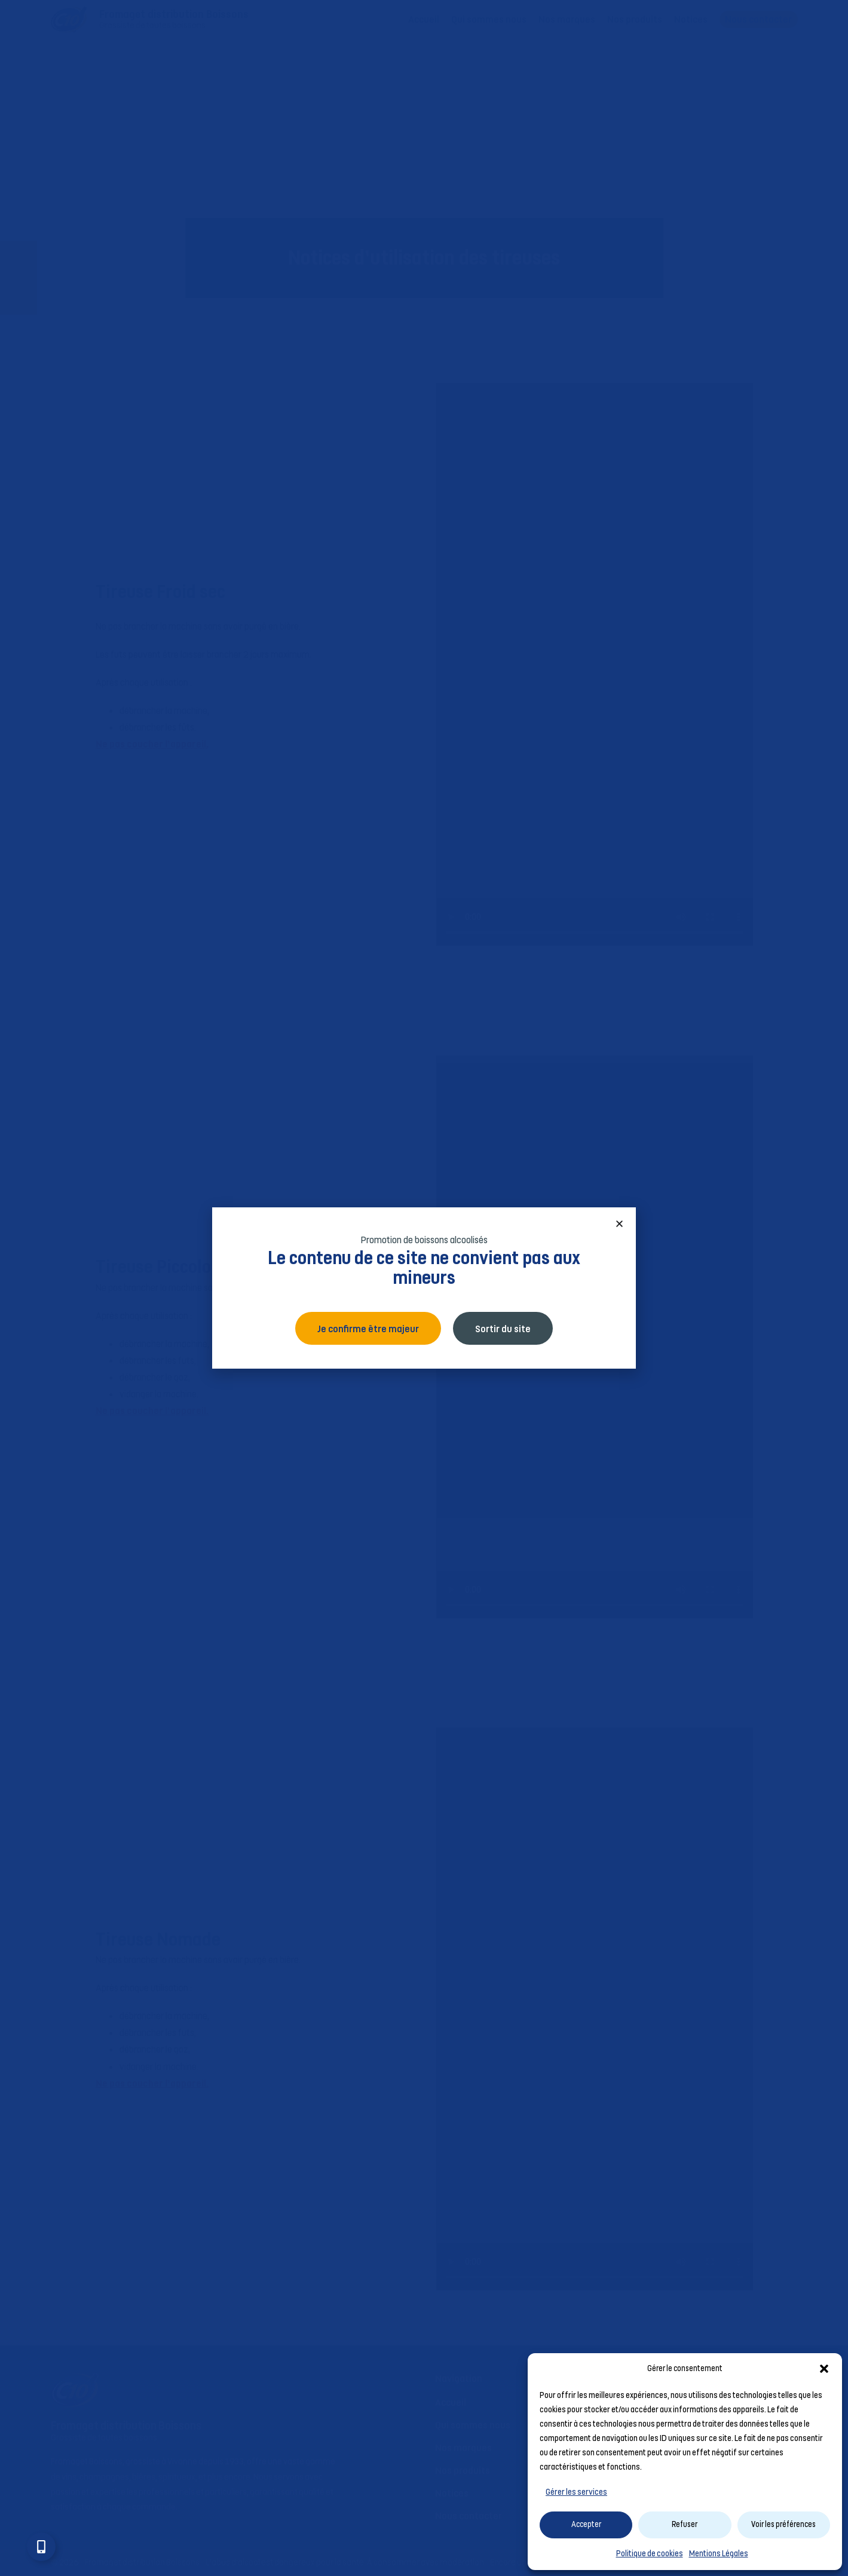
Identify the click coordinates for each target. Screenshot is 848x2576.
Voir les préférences (783, 2524)
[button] (824, 2369)
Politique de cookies (649, 2553)
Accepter (586, 2524)
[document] (424, 1288)
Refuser (684, 2524)
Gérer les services (576, 2492)
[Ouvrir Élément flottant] (41, 2546)
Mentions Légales (718, 2553)
